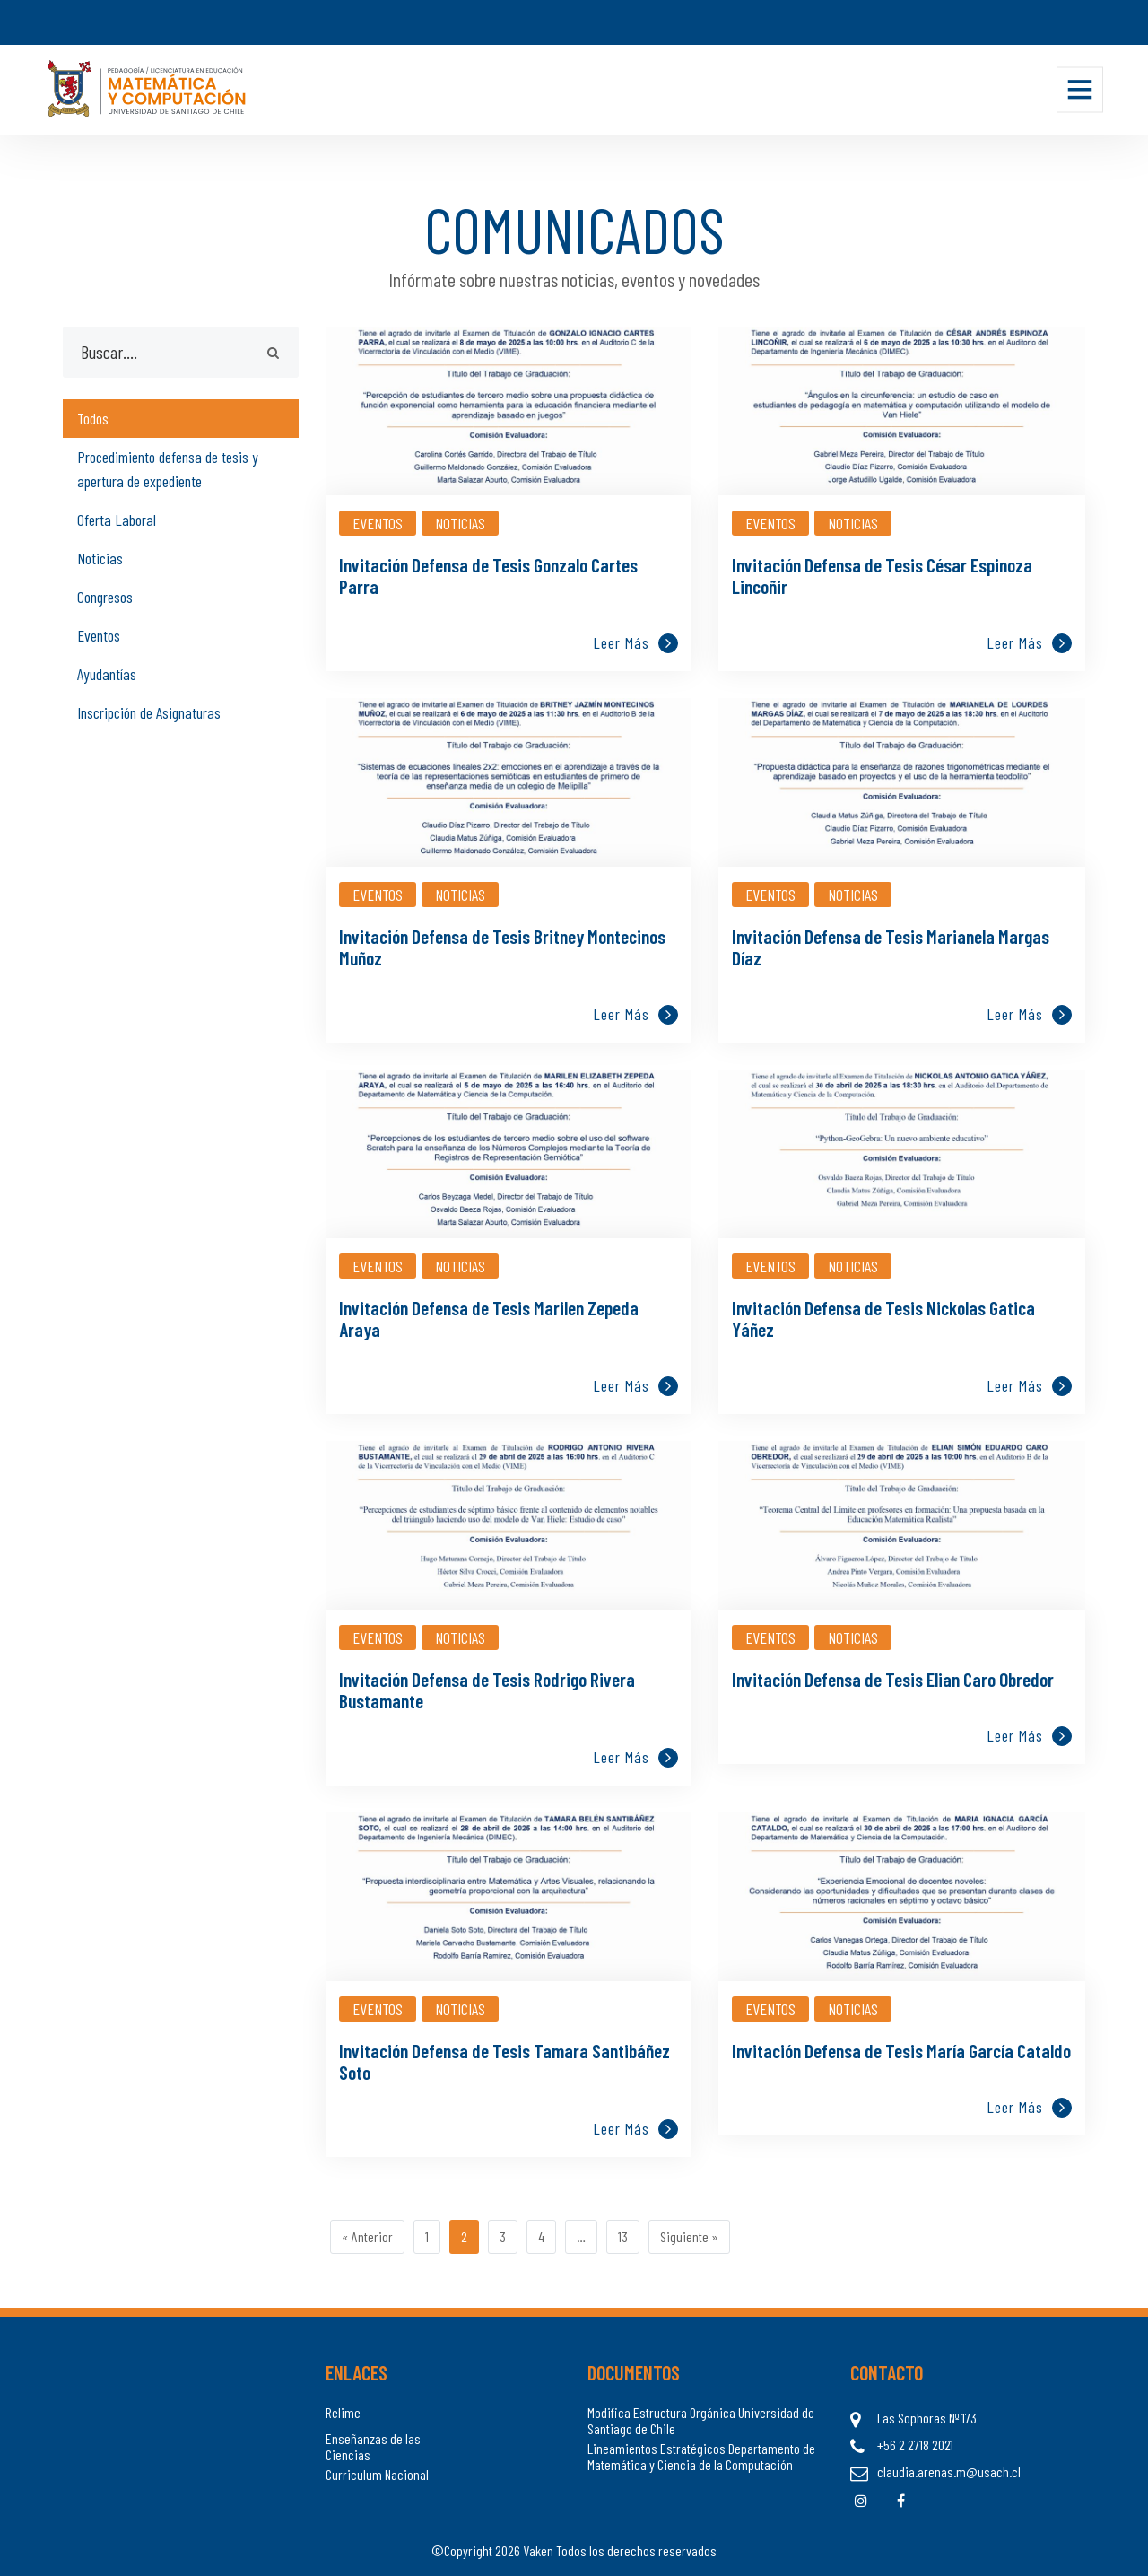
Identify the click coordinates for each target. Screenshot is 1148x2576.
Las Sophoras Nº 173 (927, 2418)
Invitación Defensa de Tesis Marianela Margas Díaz (890, 946)
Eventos (98, 635)
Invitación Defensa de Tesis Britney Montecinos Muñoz (502, 946)
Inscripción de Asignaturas (149, 712)
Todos (93, 418)
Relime (343, 2413)
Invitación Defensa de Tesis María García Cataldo (901, 2050)
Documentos (633, 2372)
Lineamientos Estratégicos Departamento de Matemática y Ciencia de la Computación (701, 2456)
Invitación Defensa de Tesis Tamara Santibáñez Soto (504, 2061)
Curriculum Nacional (377, 2475)
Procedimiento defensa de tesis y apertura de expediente (167, 469)
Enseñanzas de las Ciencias (373, 2446)
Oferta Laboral (116, 519)
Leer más (635, 643)
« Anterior (367, 2236)
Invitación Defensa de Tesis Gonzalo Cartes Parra (488, 575)
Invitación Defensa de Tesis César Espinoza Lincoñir (882, 575)
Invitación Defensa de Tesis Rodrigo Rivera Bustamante (487, 1689)
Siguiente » (689, 2236)
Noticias (100, 558)
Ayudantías (106, 674)
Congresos (105, 597)
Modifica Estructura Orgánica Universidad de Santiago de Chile (700, 2420)
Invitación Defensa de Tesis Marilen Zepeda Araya (489, 1318)
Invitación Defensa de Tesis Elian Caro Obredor (893, 1678)
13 (623, 2236)
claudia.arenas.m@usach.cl (949, 2472)
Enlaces (356, 2372)
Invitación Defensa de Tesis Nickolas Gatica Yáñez (883, 1318)
